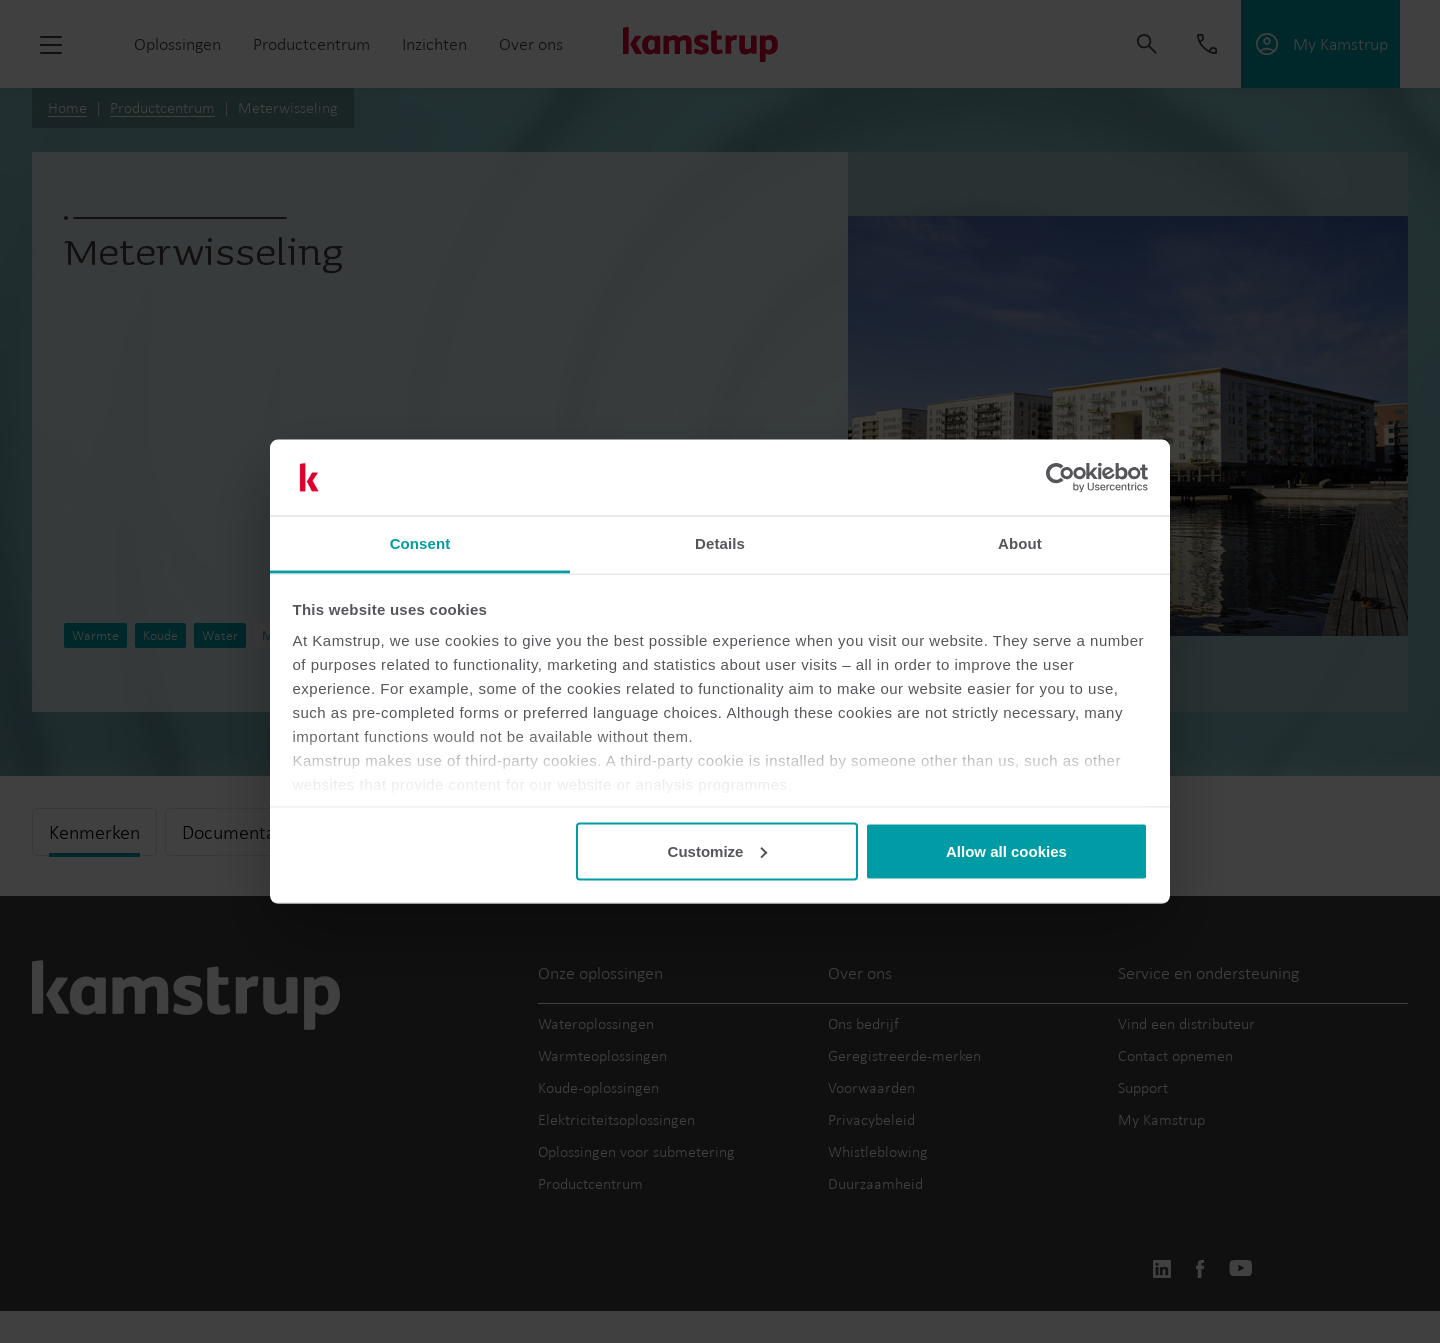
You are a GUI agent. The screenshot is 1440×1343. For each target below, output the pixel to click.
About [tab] (1020, 543)
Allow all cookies (1006, 850)
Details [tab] (720, 543)
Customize (718, 850)
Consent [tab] (420, 543)
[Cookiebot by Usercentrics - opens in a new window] (1060, 478)
